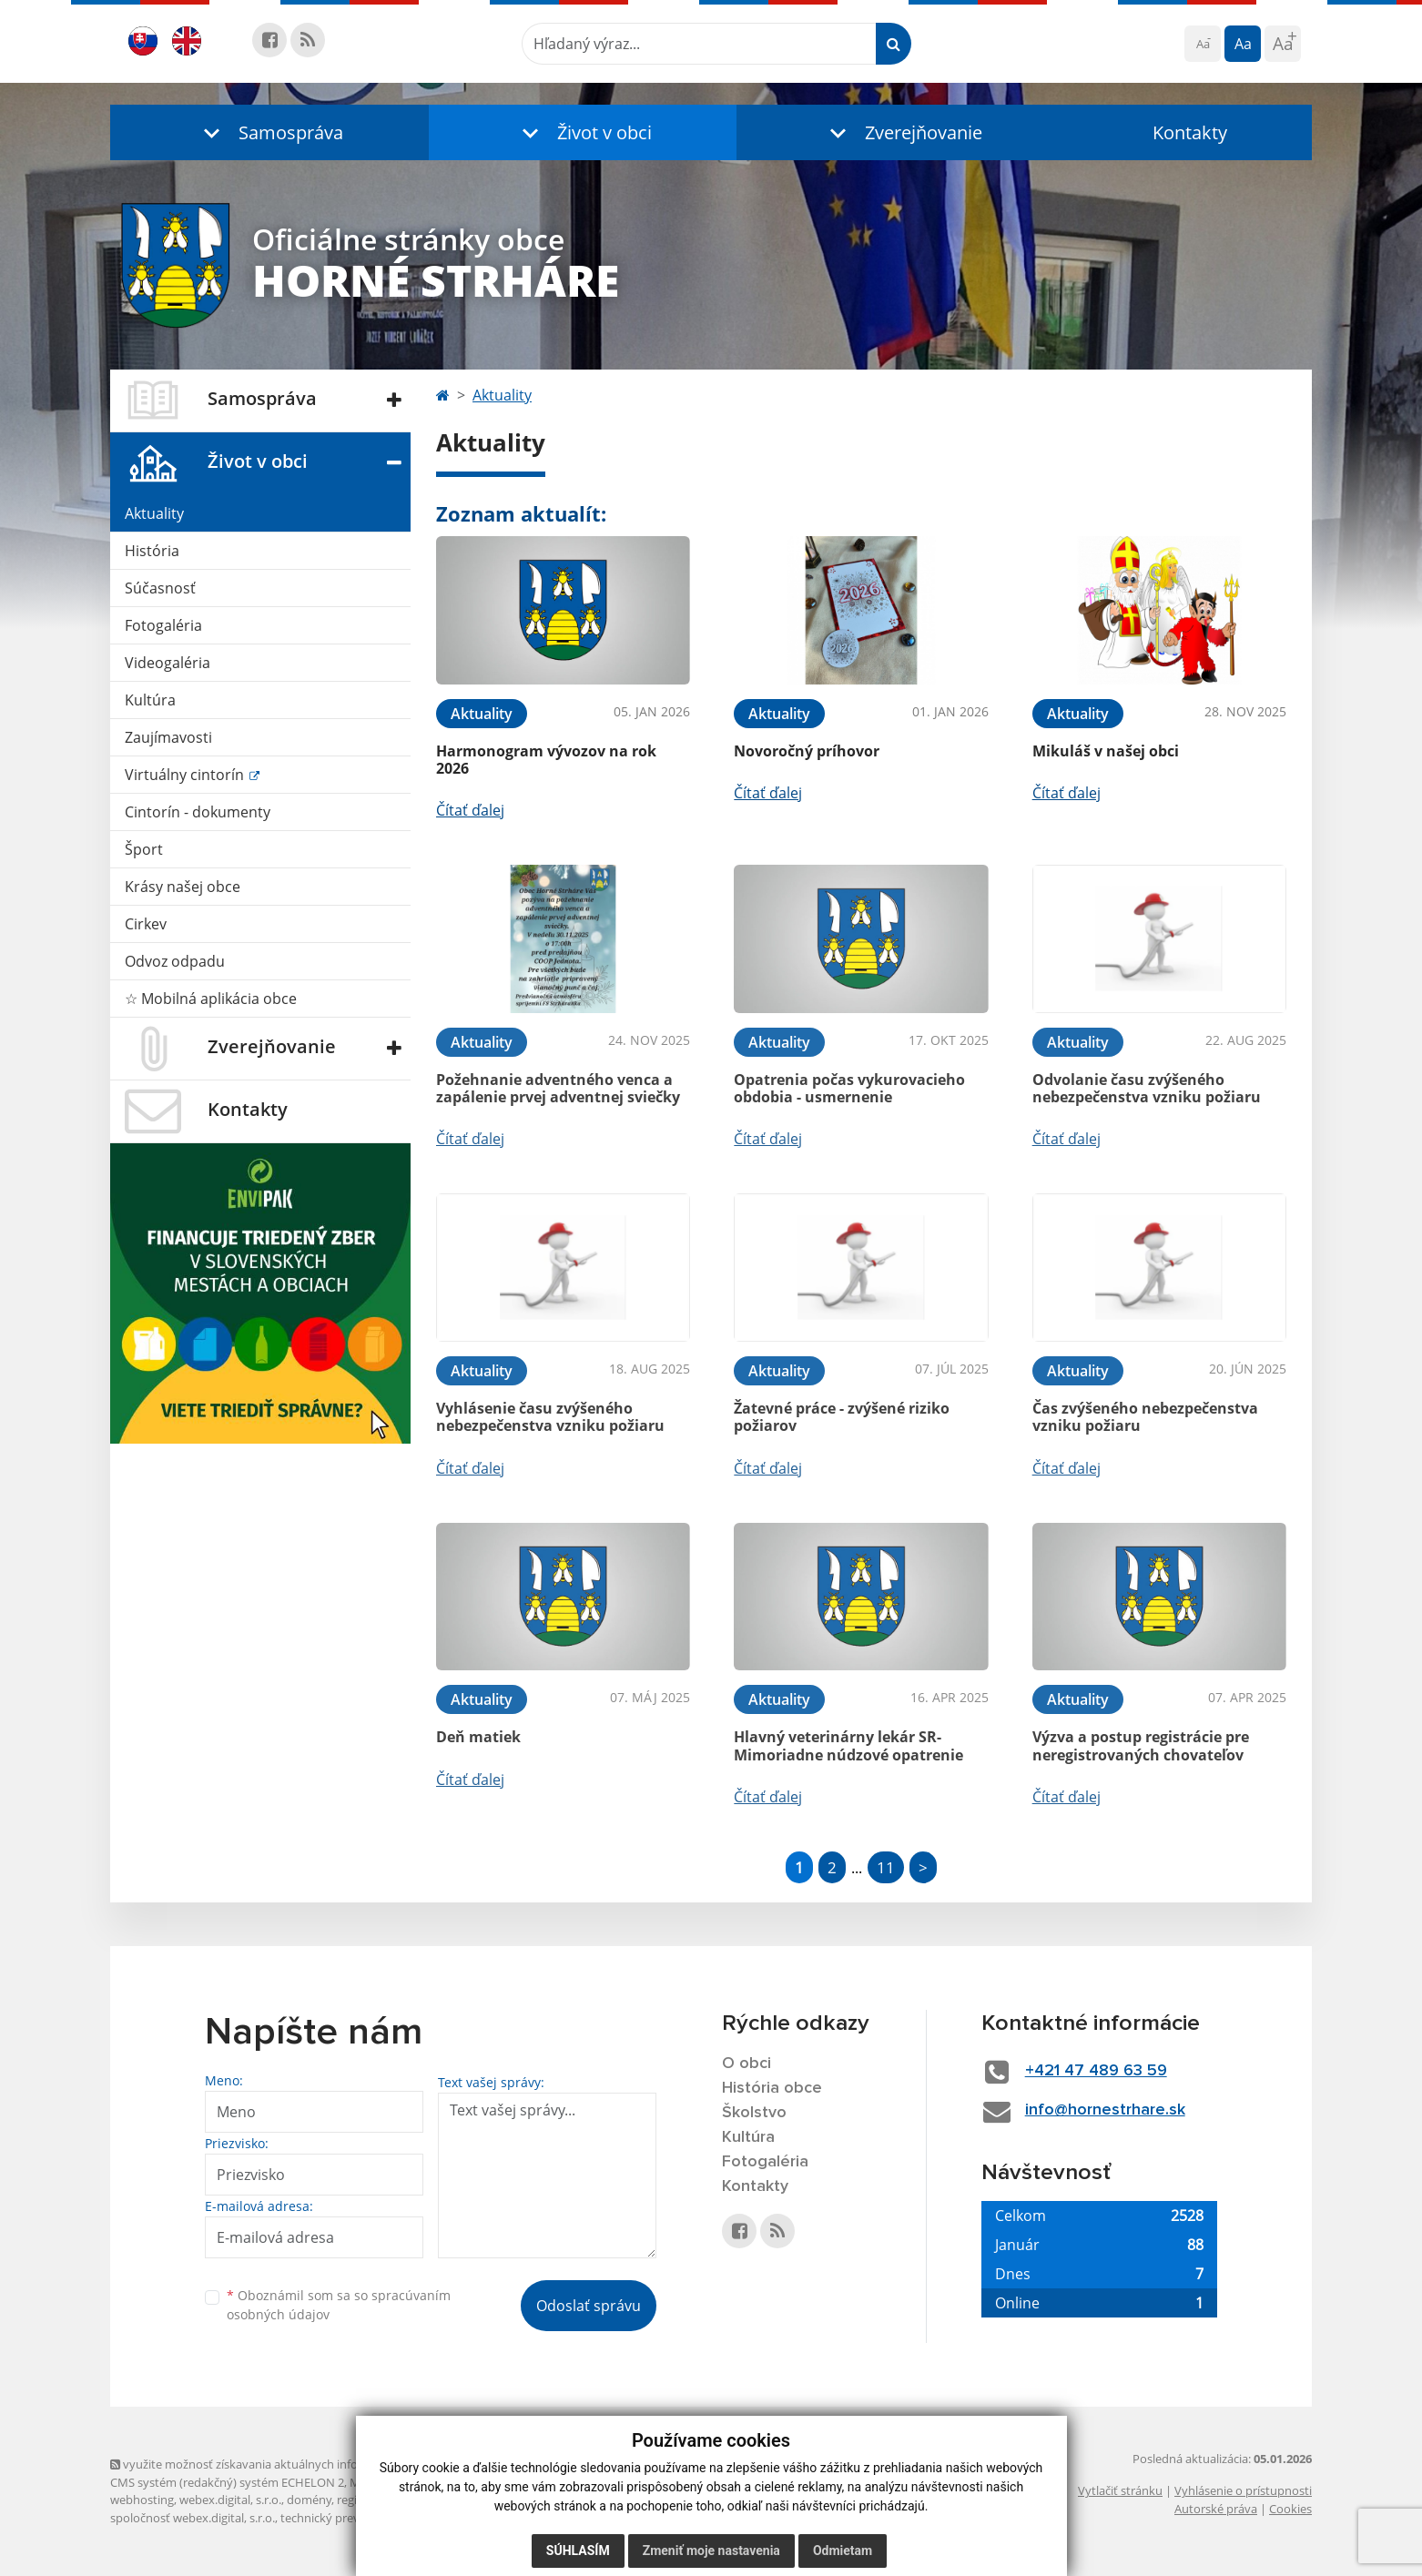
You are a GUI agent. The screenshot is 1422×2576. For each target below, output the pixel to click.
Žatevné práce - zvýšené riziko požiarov (842, 1416)
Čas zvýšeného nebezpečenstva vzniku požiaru (1145, 1416)
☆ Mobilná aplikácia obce (211, 999)
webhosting (142, 2499)
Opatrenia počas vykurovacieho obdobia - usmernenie (849, 1088)
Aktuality (154, 513)
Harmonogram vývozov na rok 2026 (546, 759)
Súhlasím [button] (578, 2550)
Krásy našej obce (182, 887)
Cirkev (146, 924)
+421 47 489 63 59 (1096, 2071)
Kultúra (150, 700)
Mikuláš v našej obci (1105, 751)
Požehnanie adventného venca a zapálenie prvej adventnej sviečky (558, 1088)
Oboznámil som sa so (339, 2305)
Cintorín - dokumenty (197, 812)
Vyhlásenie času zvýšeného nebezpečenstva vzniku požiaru (550, 1416)
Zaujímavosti (168, 737)
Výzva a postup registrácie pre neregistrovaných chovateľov (1140, 1745)
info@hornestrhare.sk (1105, 2110)
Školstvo (754, 2112)
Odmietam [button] (842, 2550)
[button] (269, 132)
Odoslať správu (588, 2306)
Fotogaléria (163, 625)
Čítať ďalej (470, 810)
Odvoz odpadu (175, 961)
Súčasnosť (160, 588)
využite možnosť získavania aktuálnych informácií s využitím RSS (290, 2464)
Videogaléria (167, 663)
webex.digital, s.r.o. (230, 2499)
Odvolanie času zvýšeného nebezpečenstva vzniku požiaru (1146, 1088)
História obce (772, 2088)
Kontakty (1190, 132)
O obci (746, 2063)
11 (886, 1867)
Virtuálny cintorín (186, 775)
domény (309, 2499)
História (152, 551)
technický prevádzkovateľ (349, 2518)
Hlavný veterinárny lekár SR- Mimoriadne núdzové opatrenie (848, 1745)
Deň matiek (478, 1737)
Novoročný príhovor (806, 751)
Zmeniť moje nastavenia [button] (711, 2550)
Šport (144, 849)
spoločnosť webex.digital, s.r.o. (192, 2518)
